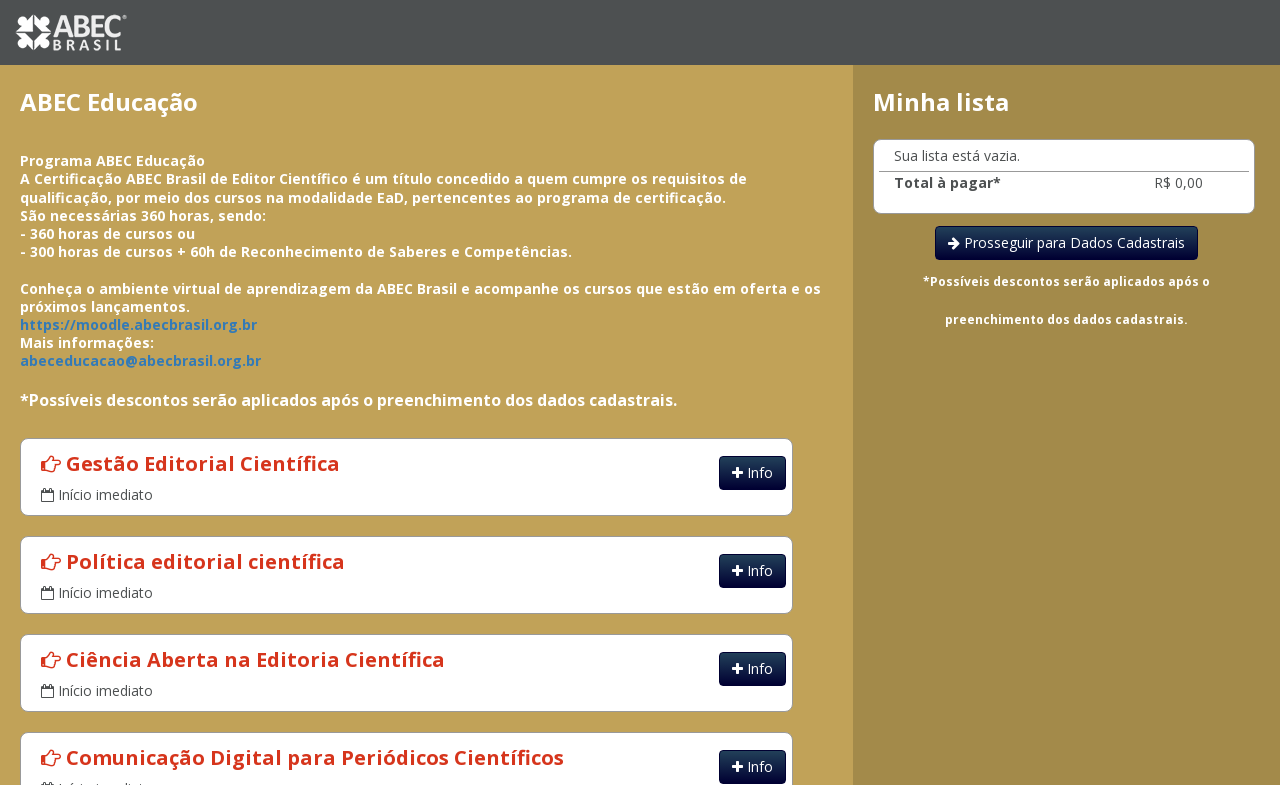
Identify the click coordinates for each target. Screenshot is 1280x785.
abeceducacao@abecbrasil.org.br (140, 360)
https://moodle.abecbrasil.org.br (138, 324)
